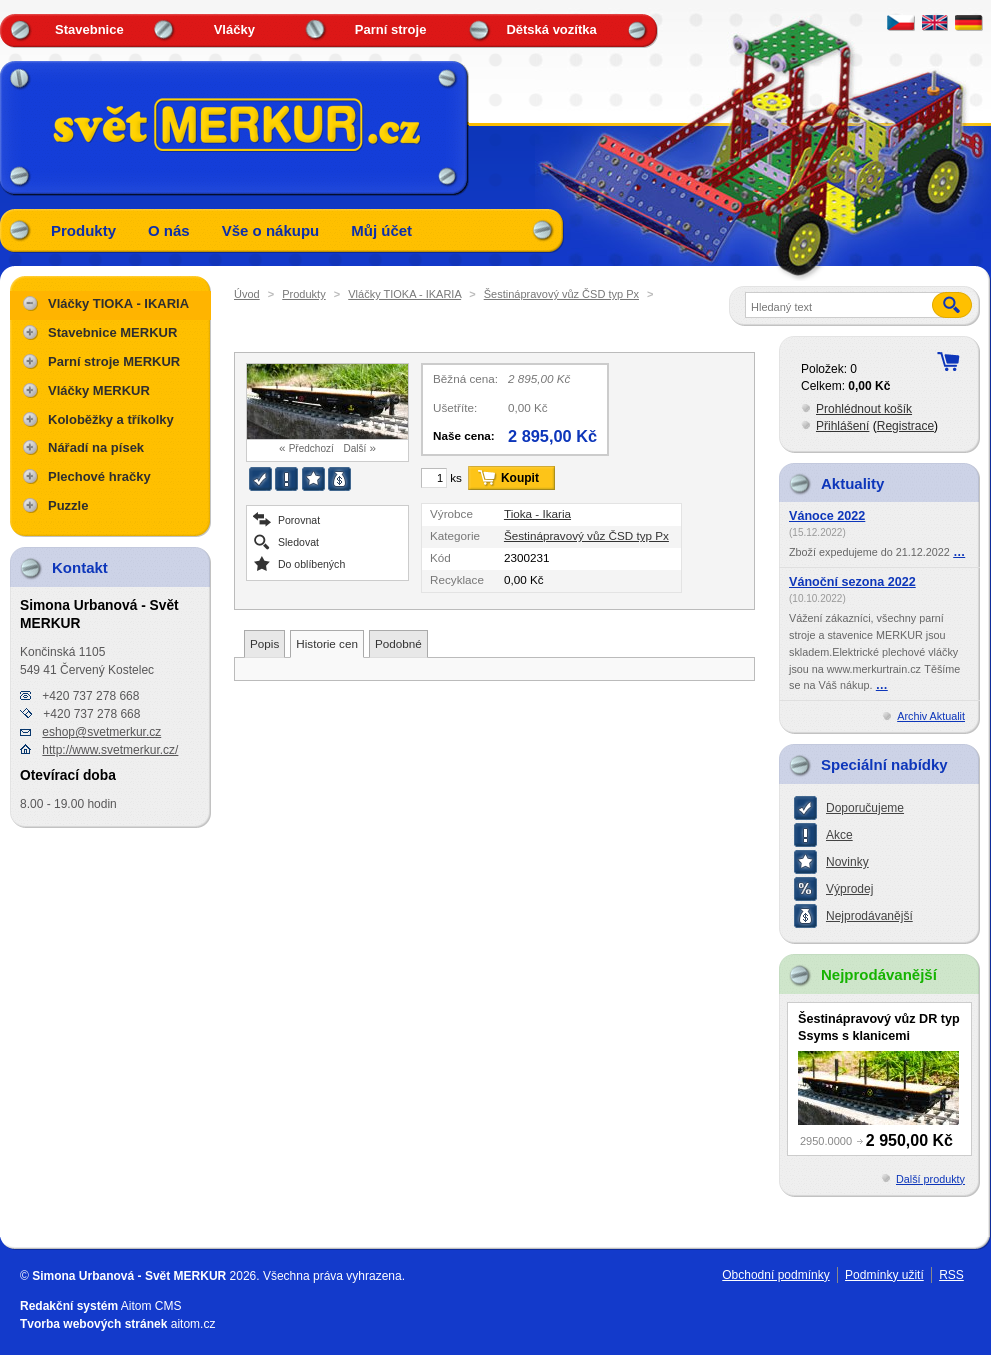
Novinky (847, 862)
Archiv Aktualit (931, 716)
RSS (951, 1275)
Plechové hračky (99, 476)
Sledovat (298, 541)
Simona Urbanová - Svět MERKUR (129, 1276)
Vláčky (234, 29)
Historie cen (327, 643)
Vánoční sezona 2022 (852, 582)
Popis (264, 643)
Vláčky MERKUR (99, 390)
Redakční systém (69, 1306)
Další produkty (930, 1179)
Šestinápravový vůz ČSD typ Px (561, 294)
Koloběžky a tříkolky (111, 419)
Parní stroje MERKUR (114, 361)
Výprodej (849, 889)
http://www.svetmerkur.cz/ (110, 750)
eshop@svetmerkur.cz (101, 732)
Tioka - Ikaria (537, 513)
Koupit (520, 478)
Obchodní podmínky (775, 1275)
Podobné (398, 643)
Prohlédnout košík (864, 409)
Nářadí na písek (96, 447)
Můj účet (381, 230)
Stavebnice (89, 29)
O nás (169, 230)
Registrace (905, 426)
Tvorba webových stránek (93, 1324)
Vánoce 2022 (827, 516)
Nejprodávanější (869, 916)
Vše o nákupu (271, 230)
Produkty (83, 230)
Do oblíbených (311, 563)
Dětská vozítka (551, 29)
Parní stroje (391, 29)
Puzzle (68, 505)
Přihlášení (842, 426)
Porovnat (299, 519)
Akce (839, 835)
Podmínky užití (884, 1275)
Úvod (247, 294)
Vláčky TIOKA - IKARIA (404, 294)
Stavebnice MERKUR (112, 332)
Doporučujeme (865, 808)
